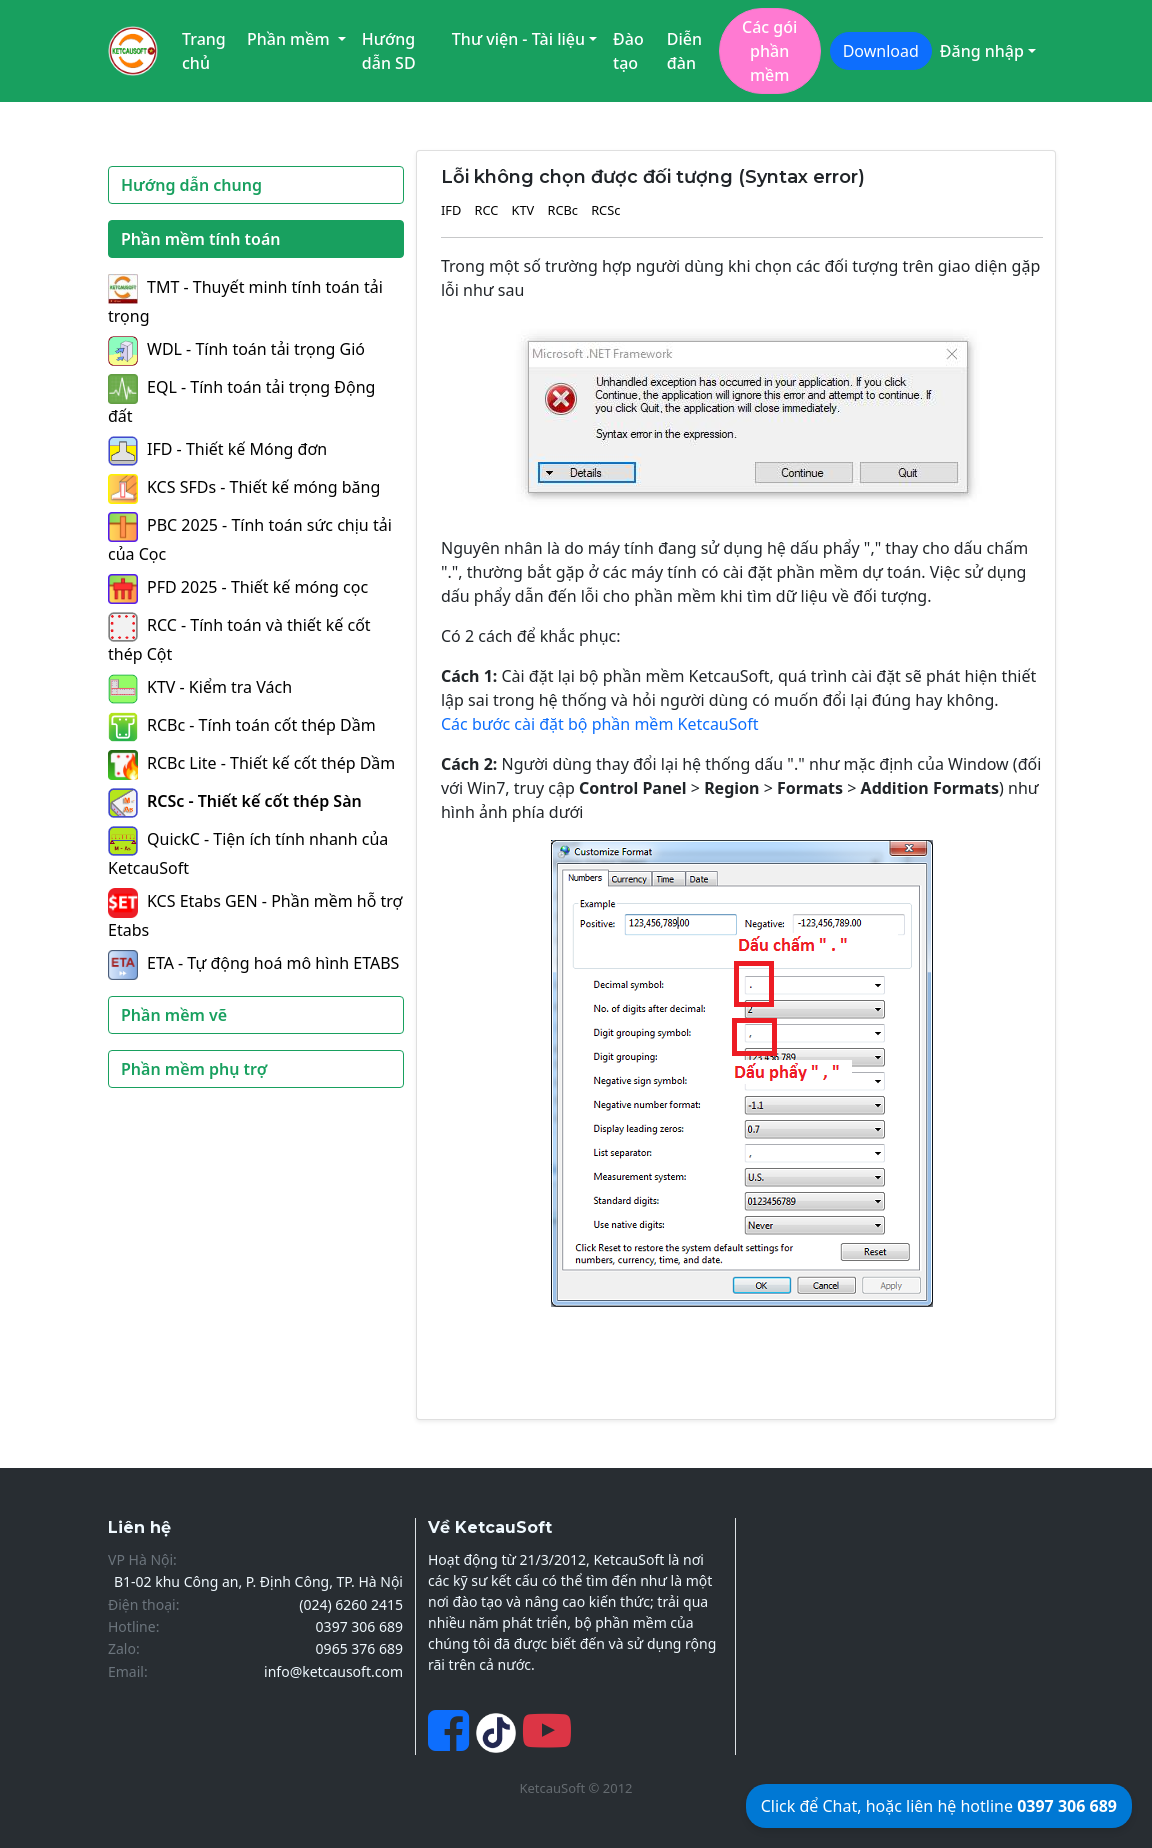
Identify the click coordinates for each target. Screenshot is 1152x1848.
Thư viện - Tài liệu (518, 39)
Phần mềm (290, 39)
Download (881, 51)
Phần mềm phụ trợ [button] (194, 1069)
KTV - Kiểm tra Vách (200, 687)
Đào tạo (628, 51)
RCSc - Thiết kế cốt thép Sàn (235, 801)
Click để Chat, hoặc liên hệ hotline (939, 1806)
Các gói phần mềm (769, 51)
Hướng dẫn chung (191, 185)
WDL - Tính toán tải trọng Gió (236, 349)
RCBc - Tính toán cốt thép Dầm (242, 725)
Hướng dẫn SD (389, 51)
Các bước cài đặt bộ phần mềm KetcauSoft (600, 724)
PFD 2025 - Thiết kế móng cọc (238, 587)
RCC (486, 210)
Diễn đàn (684, 51)
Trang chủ (204, 51)
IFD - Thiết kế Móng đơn (217, 449)
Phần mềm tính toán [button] (201, 239)
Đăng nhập (982, 51)
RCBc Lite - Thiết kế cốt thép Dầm (251, 763)
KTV (523, 210)
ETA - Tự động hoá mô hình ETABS (253, 963)
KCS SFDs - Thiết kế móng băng (244, 487)
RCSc (605, 210)
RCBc (562, 210)
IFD (451, 210)
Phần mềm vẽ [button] (174, 1015)
